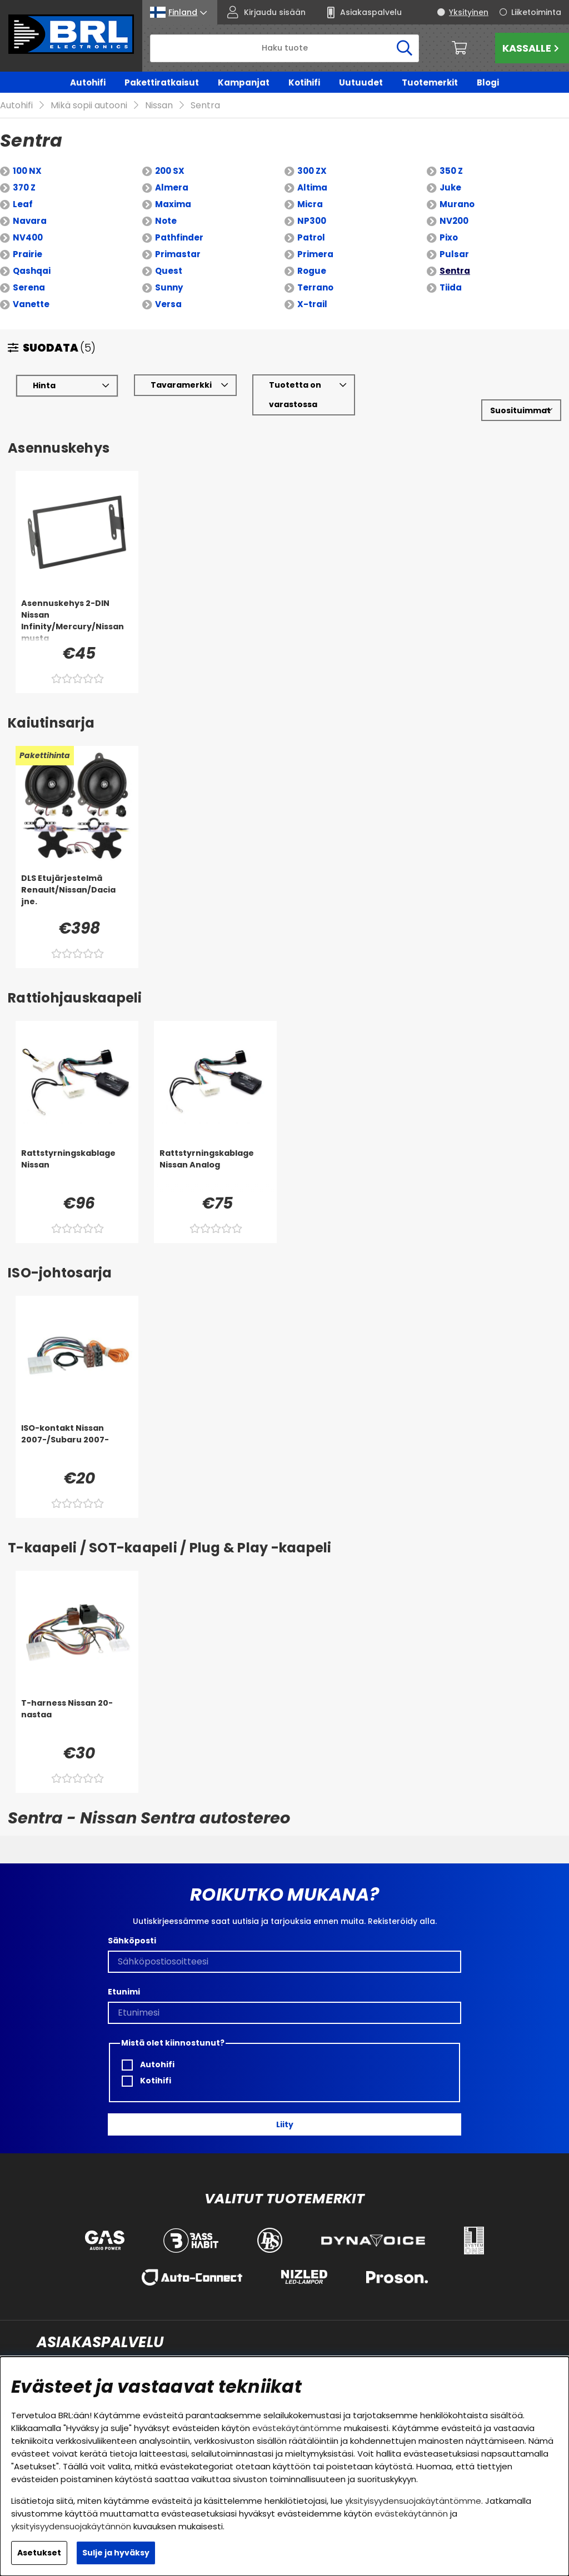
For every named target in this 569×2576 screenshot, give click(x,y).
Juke (450, 171)
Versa (168, 288)
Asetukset (39, 2552)
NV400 (28, 221)
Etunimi (124, 1975)
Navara (30, 205)
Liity (284, 2108)
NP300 (311, 205)
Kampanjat (243, 82)
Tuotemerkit (430, 82)
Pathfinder (179, 221)
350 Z (451, 155)
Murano (457, 188)
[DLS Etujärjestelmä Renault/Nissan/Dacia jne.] (77, 878)
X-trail (312, 288)
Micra (310, 188)
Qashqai (32, 254)
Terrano (315, 271)
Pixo (449, 221)
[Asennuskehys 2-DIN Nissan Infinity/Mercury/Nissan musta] (77, 604)
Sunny (169, 271)
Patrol (311, 221)
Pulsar (454, 238)
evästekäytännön (411, 2513)
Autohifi (88, 82)
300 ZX (312, 155)
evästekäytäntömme (297, 2428)
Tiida (451, 271)
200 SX (169, 155)
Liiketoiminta (536, 12)
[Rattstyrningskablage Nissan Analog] (215, 1153)
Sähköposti (132, 1924)
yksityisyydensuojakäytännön (71, 2526)
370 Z (24, 171)
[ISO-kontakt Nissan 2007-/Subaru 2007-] (77, 1428)
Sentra (455, 254)
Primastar (178, 238)
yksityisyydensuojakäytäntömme (413, 2501)
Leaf (23, 188)
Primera (315, 238)
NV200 (454, 205)
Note (166, 205)
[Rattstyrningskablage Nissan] (77, 1153)
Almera (171, 171)
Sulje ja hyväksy (115, 2552)
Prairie (27, 238)
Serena (29, 271)
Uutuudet (361, 82)
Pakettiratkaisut (161, 82)
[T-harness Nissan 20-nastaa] (77, 1703)
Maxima (173, 188)
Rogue (311, 254)
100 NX (27, 155)
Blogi (488, 82)
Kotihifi (304, 82)
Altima (312, 171)
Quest (168, 254)
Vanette (31, 288)
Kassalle (532, 48)
